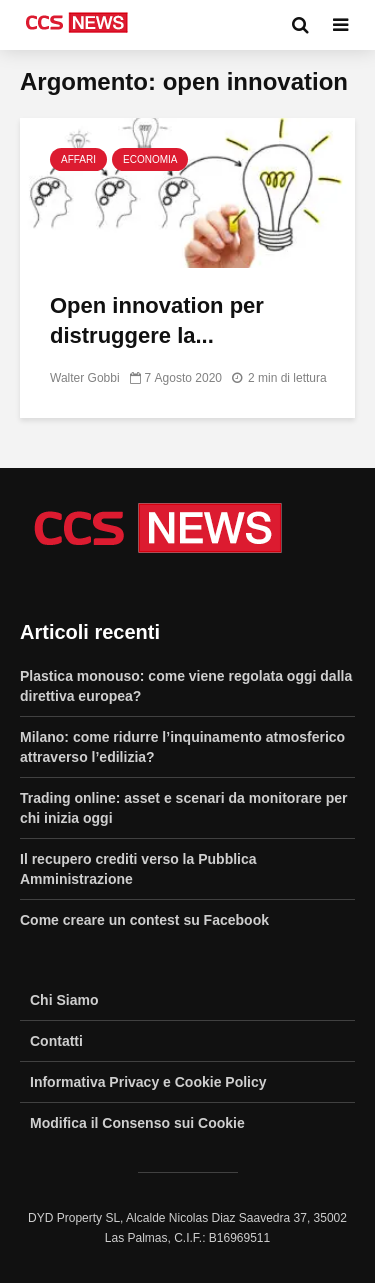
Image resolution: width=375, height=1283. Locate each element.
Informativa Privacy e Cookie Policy (148, 1082)
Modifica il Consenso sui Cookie (137, 1123)
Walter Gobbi (85, 378)
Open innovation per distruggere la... (157, 320)
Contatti (56, 1041)
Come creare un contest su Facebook (144, 920)
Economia (150, 159)
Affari (78, 159)
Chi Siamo (64, 1000)
